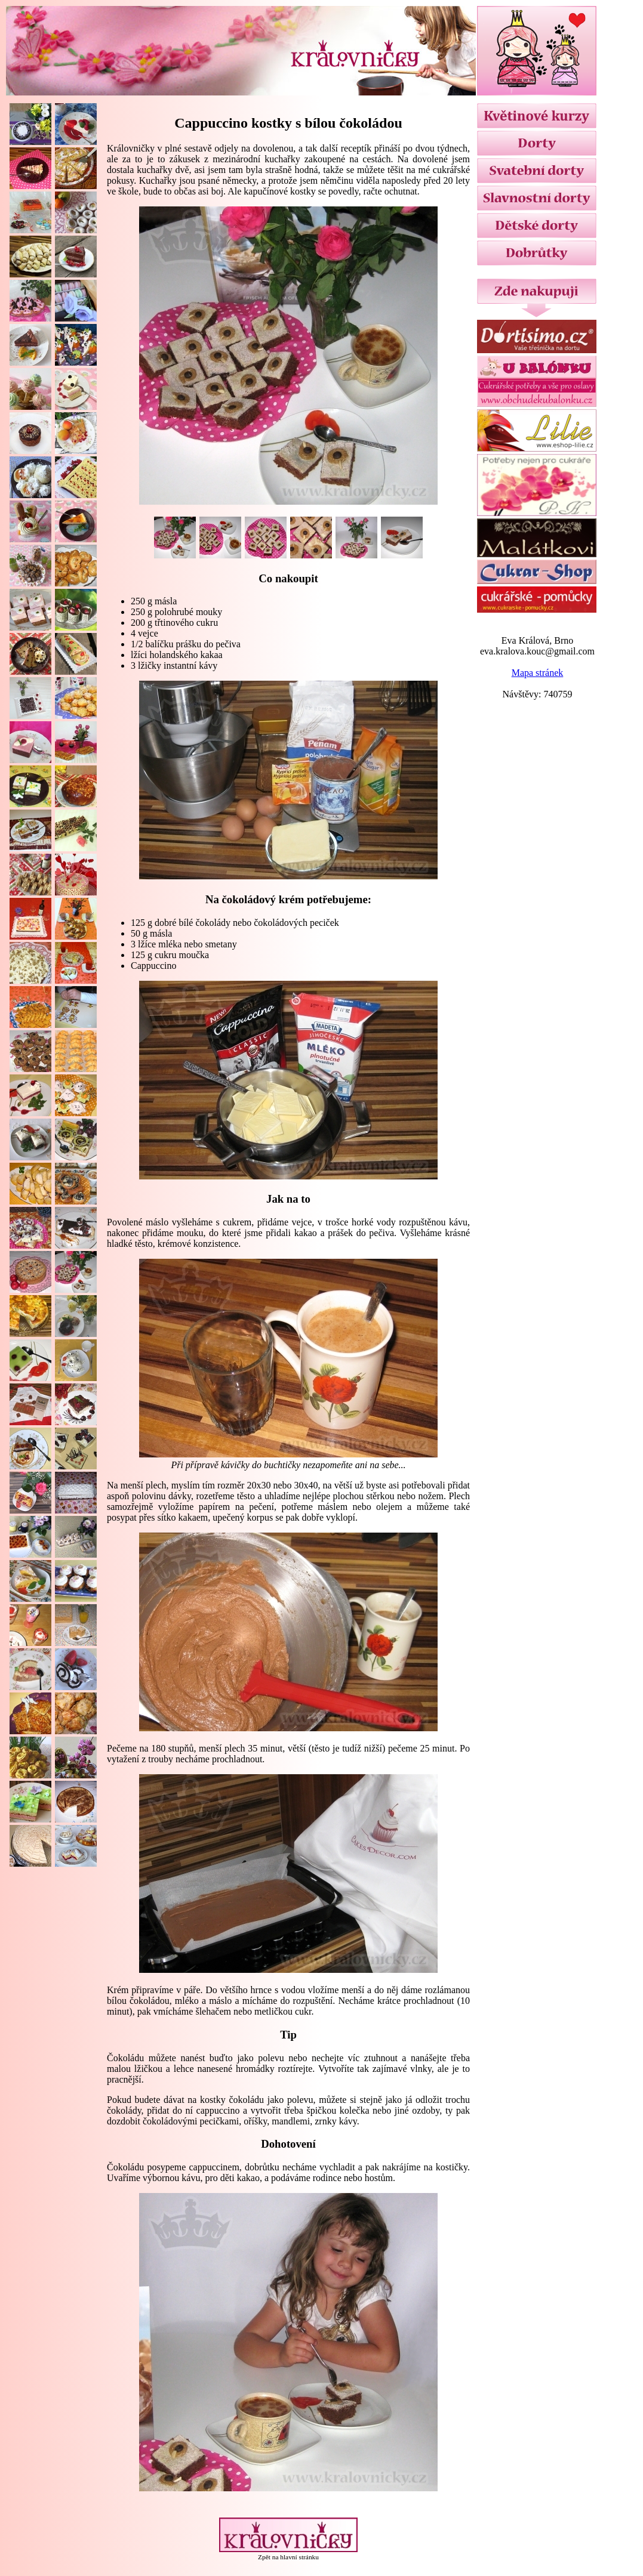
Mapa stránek (538, 673)
